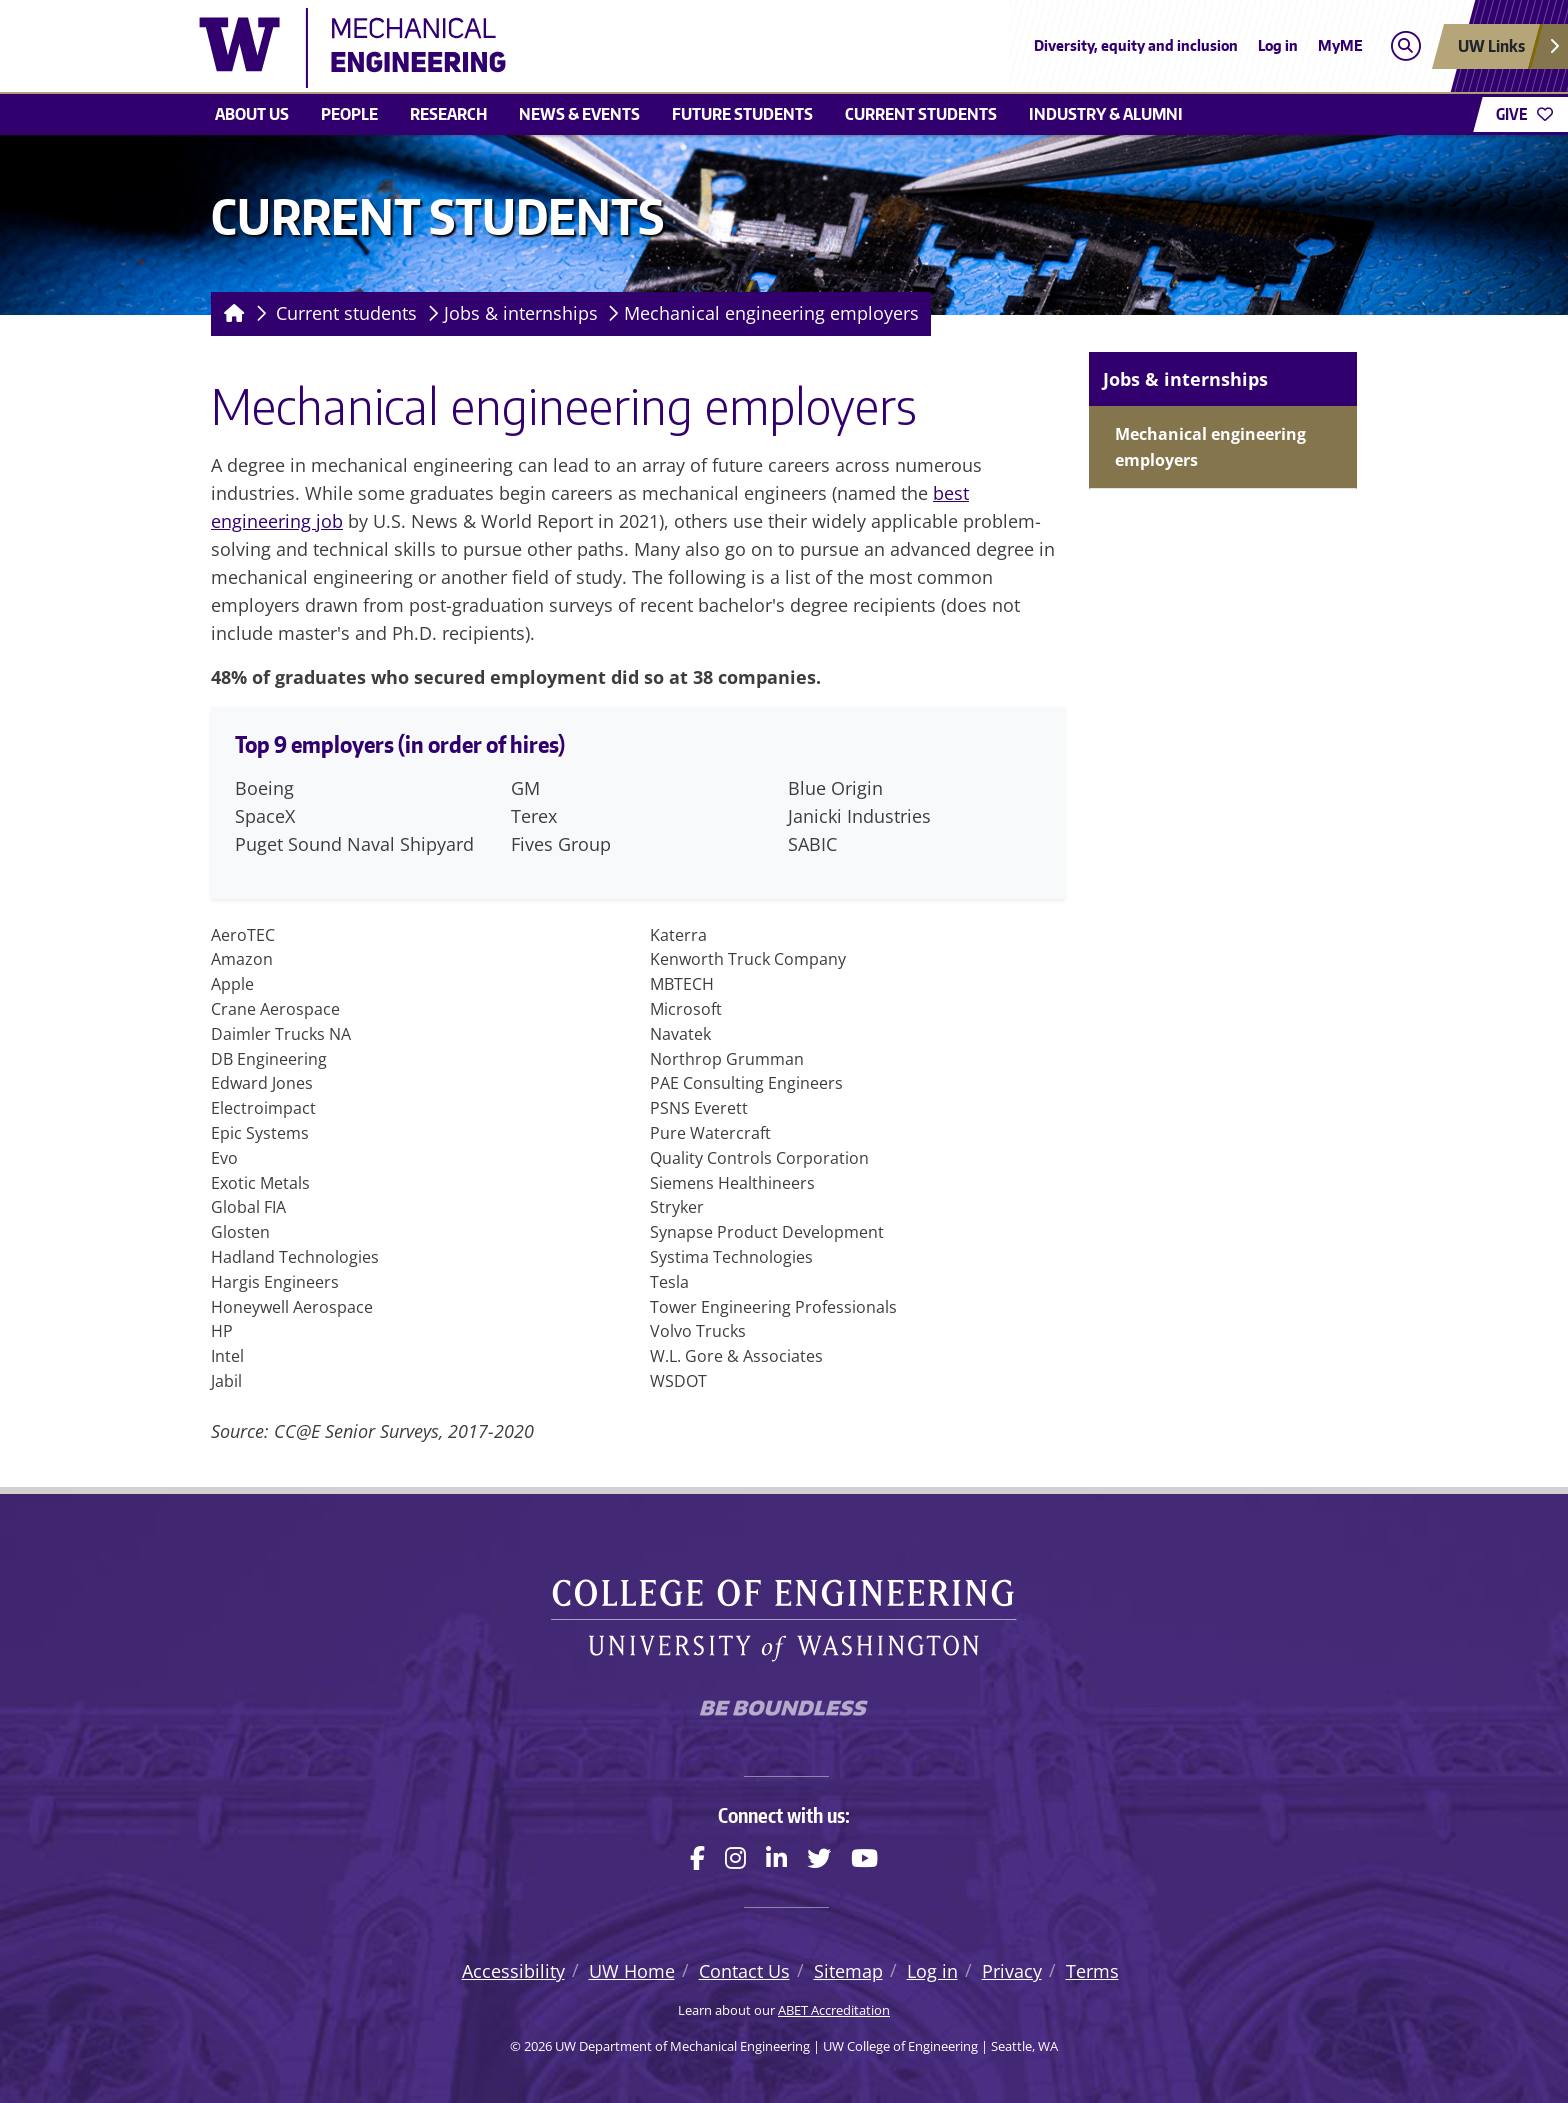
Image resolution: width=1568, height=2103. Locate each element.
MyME (1340, 45)
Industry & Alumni (1106, 114)
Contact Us (744, 1971)
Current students (921, 114)
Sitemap (848, 1971)
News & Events (579, 114)
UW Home (632, 1971)
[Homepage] (230, 314)
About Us (252, 114)
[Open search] (1405, 46)
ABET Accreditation (834, 2010)
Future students (742, 114)
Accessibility (513, 1971)
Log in (1278, 45)
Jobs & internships (521, 313)
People (349, 114)
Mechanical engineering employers (771, 313)
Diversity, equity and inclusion (1136, 45)
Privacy (1012, 1971)
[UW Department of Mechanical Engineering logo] (638, 48)
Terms (1092, 1971)
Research (448, 114)
